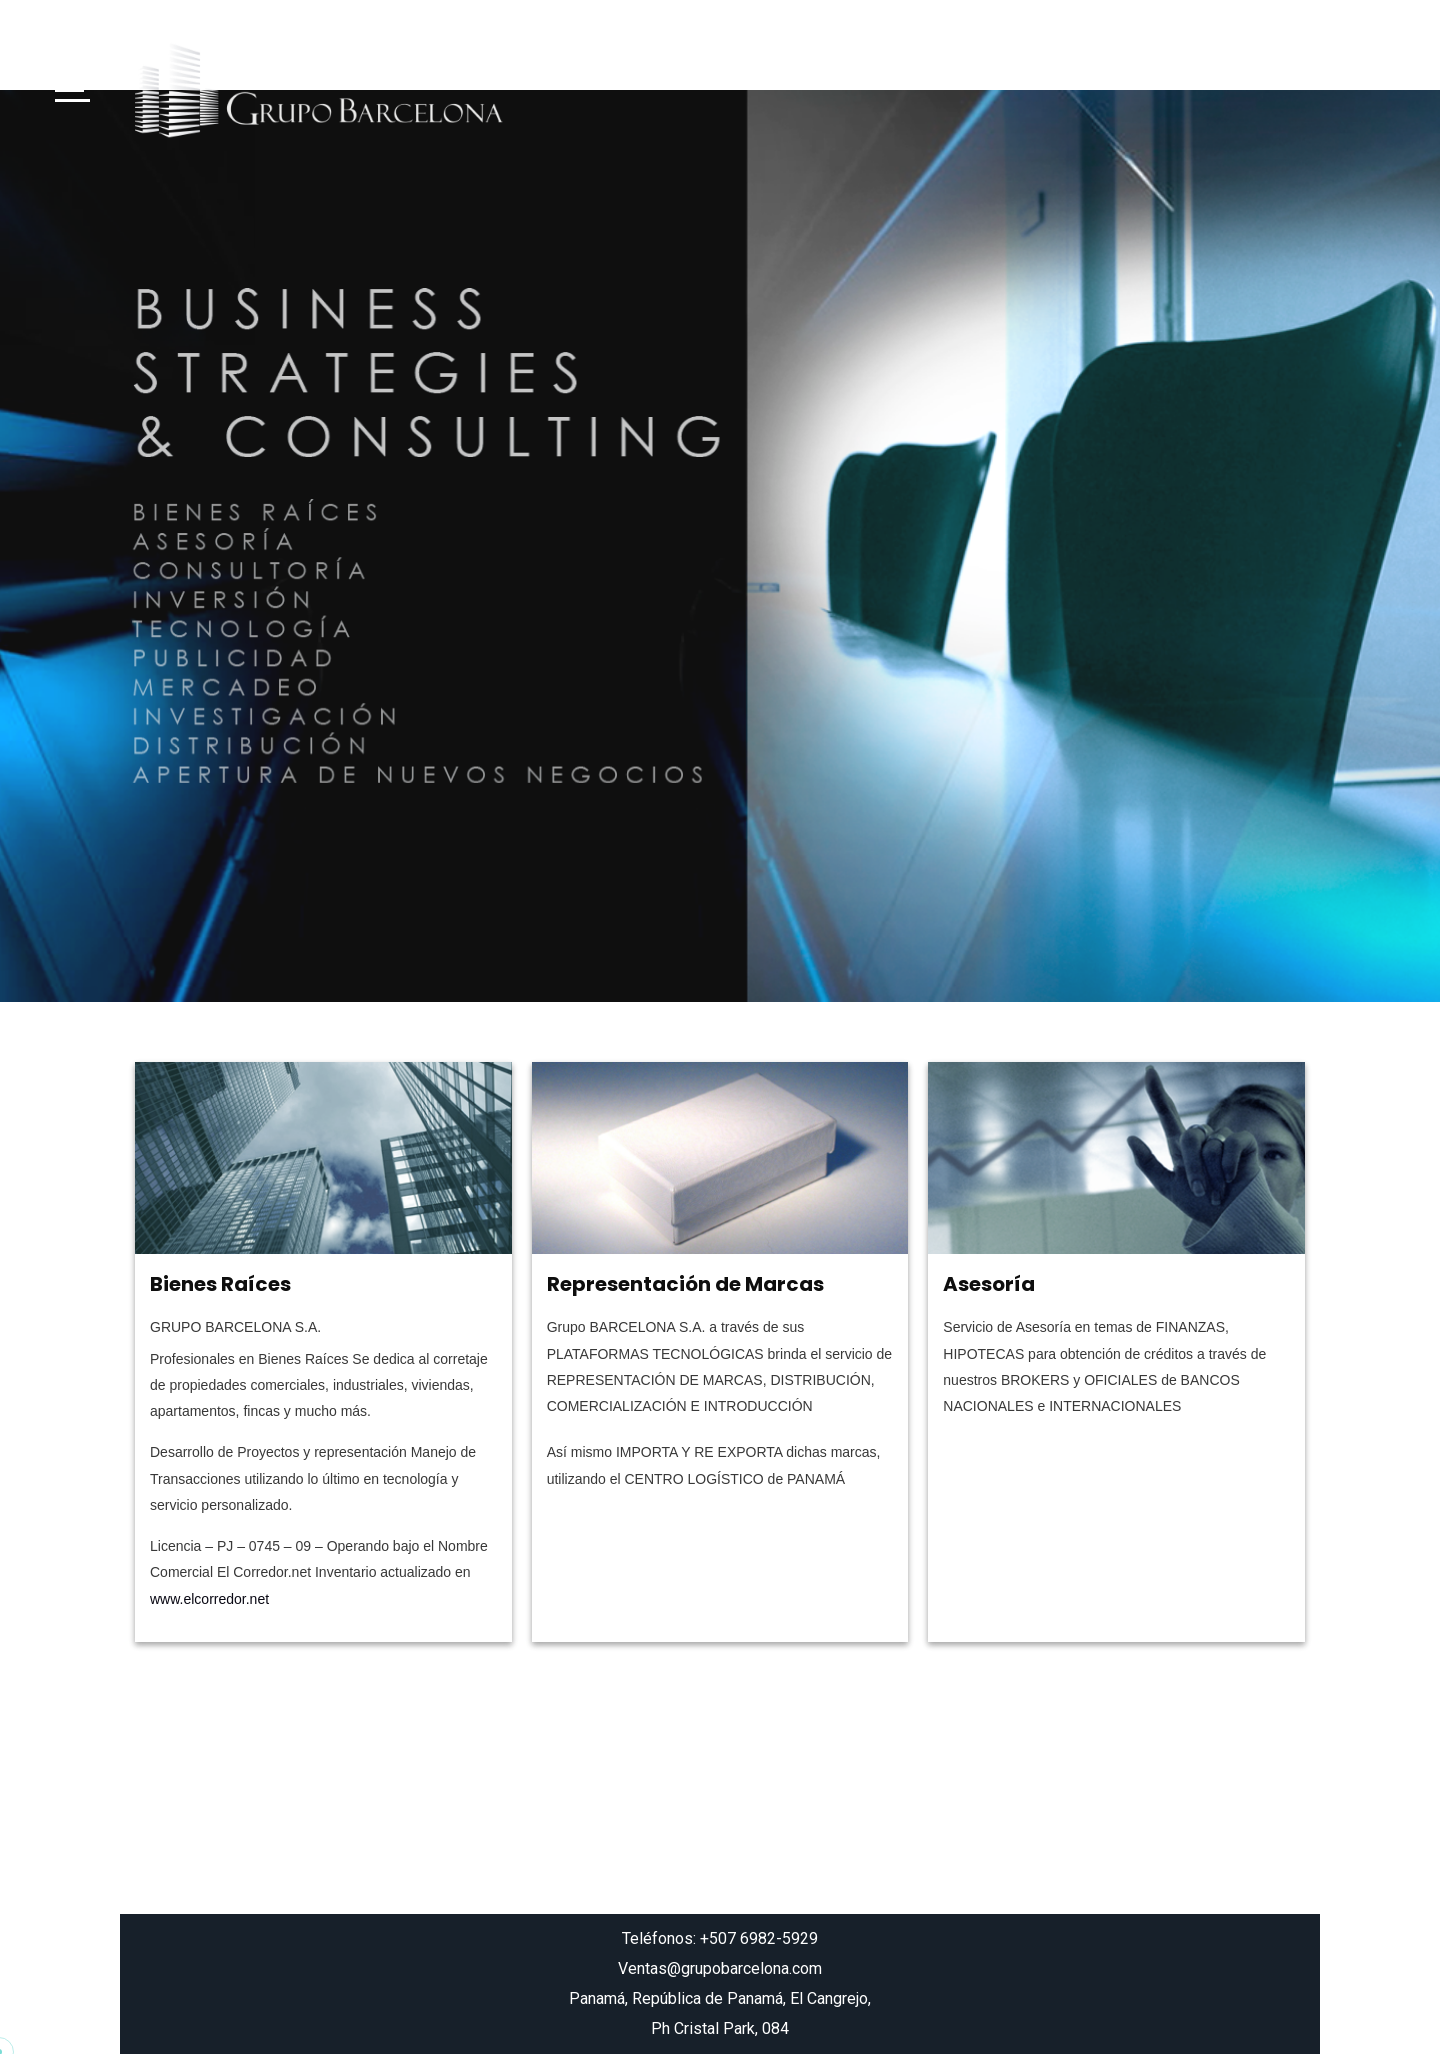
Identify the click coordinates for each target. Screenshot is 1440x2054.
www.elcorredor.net (209, 1599)
